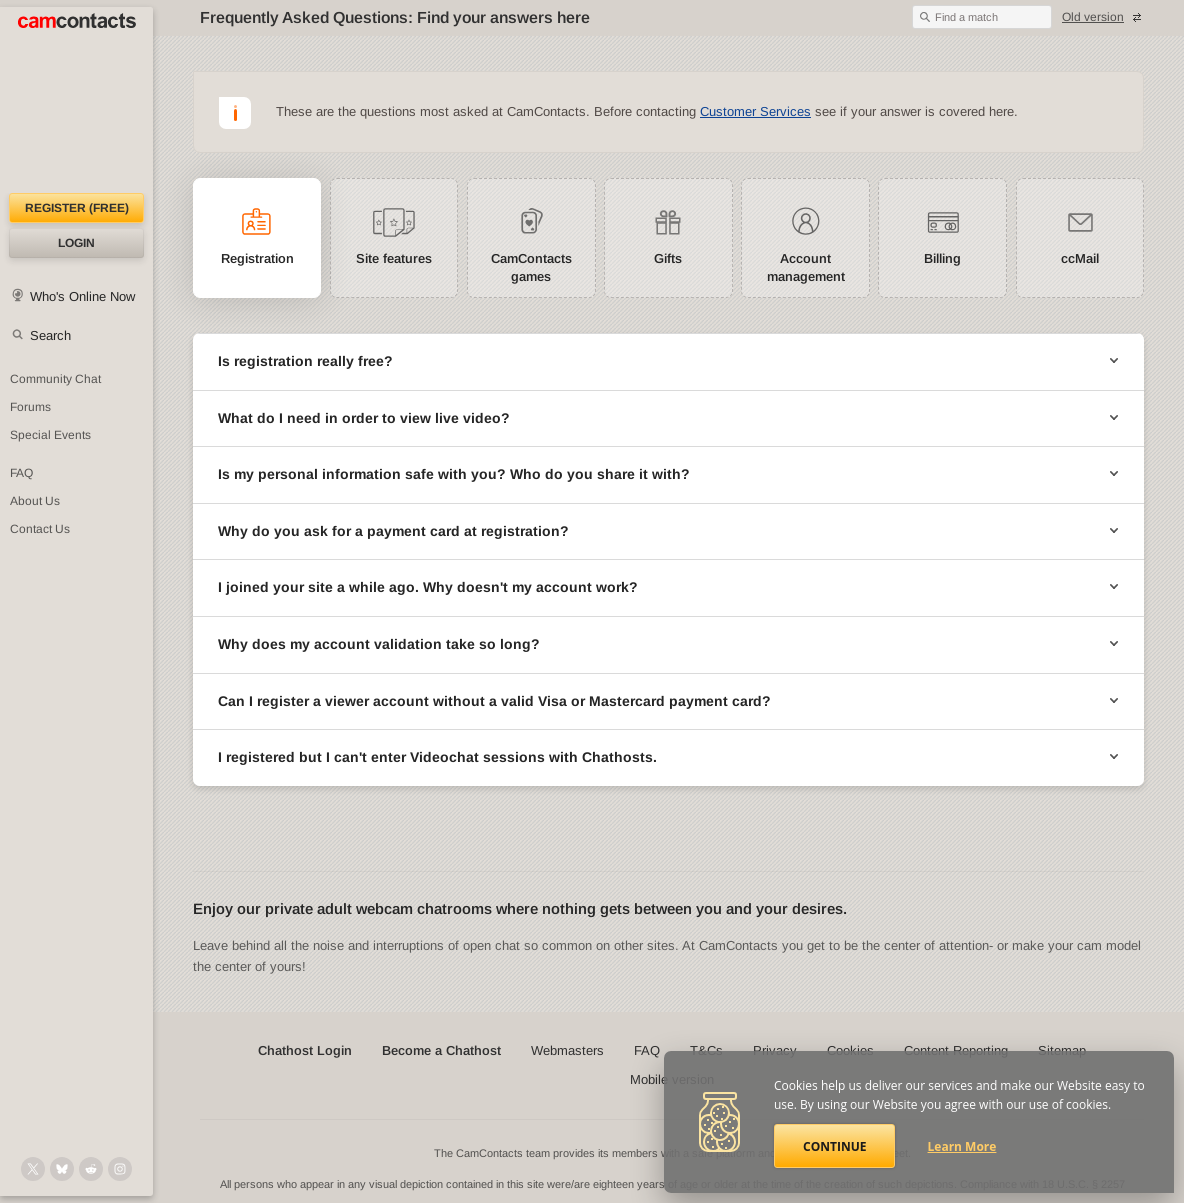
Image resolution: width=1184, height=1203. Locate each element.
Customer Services (755, 111)
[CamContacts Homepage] (76, 100)
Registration (257, 258)
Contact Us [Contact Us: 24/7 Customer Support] (40, 529)
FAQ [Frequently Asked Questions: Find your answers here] (21, 473)
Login (76, 243)
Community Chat (55, 379)
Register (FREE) (77, 208)
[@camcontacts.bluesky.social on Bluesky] (62, 1169)
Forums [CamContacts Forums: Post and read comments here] (30, 407)
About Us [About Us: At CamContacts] (35, 501)
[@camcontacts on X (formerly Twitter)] (33, 1169)
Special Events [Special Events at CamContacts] (50, 435)
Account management (806, 267)
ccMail (1080, 258)
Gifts (668, 258)
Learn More (962, 1146)
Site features (394, 258)
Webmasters (567, 1050)
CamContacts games (531, 267)
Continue (834, 1146)
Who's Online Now (82, 296)
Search (50, 335)
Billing (942, 258)
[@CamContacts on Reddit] (91, 1169)
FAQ (647, 1050)
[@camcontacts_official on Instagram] (120, 1169)
